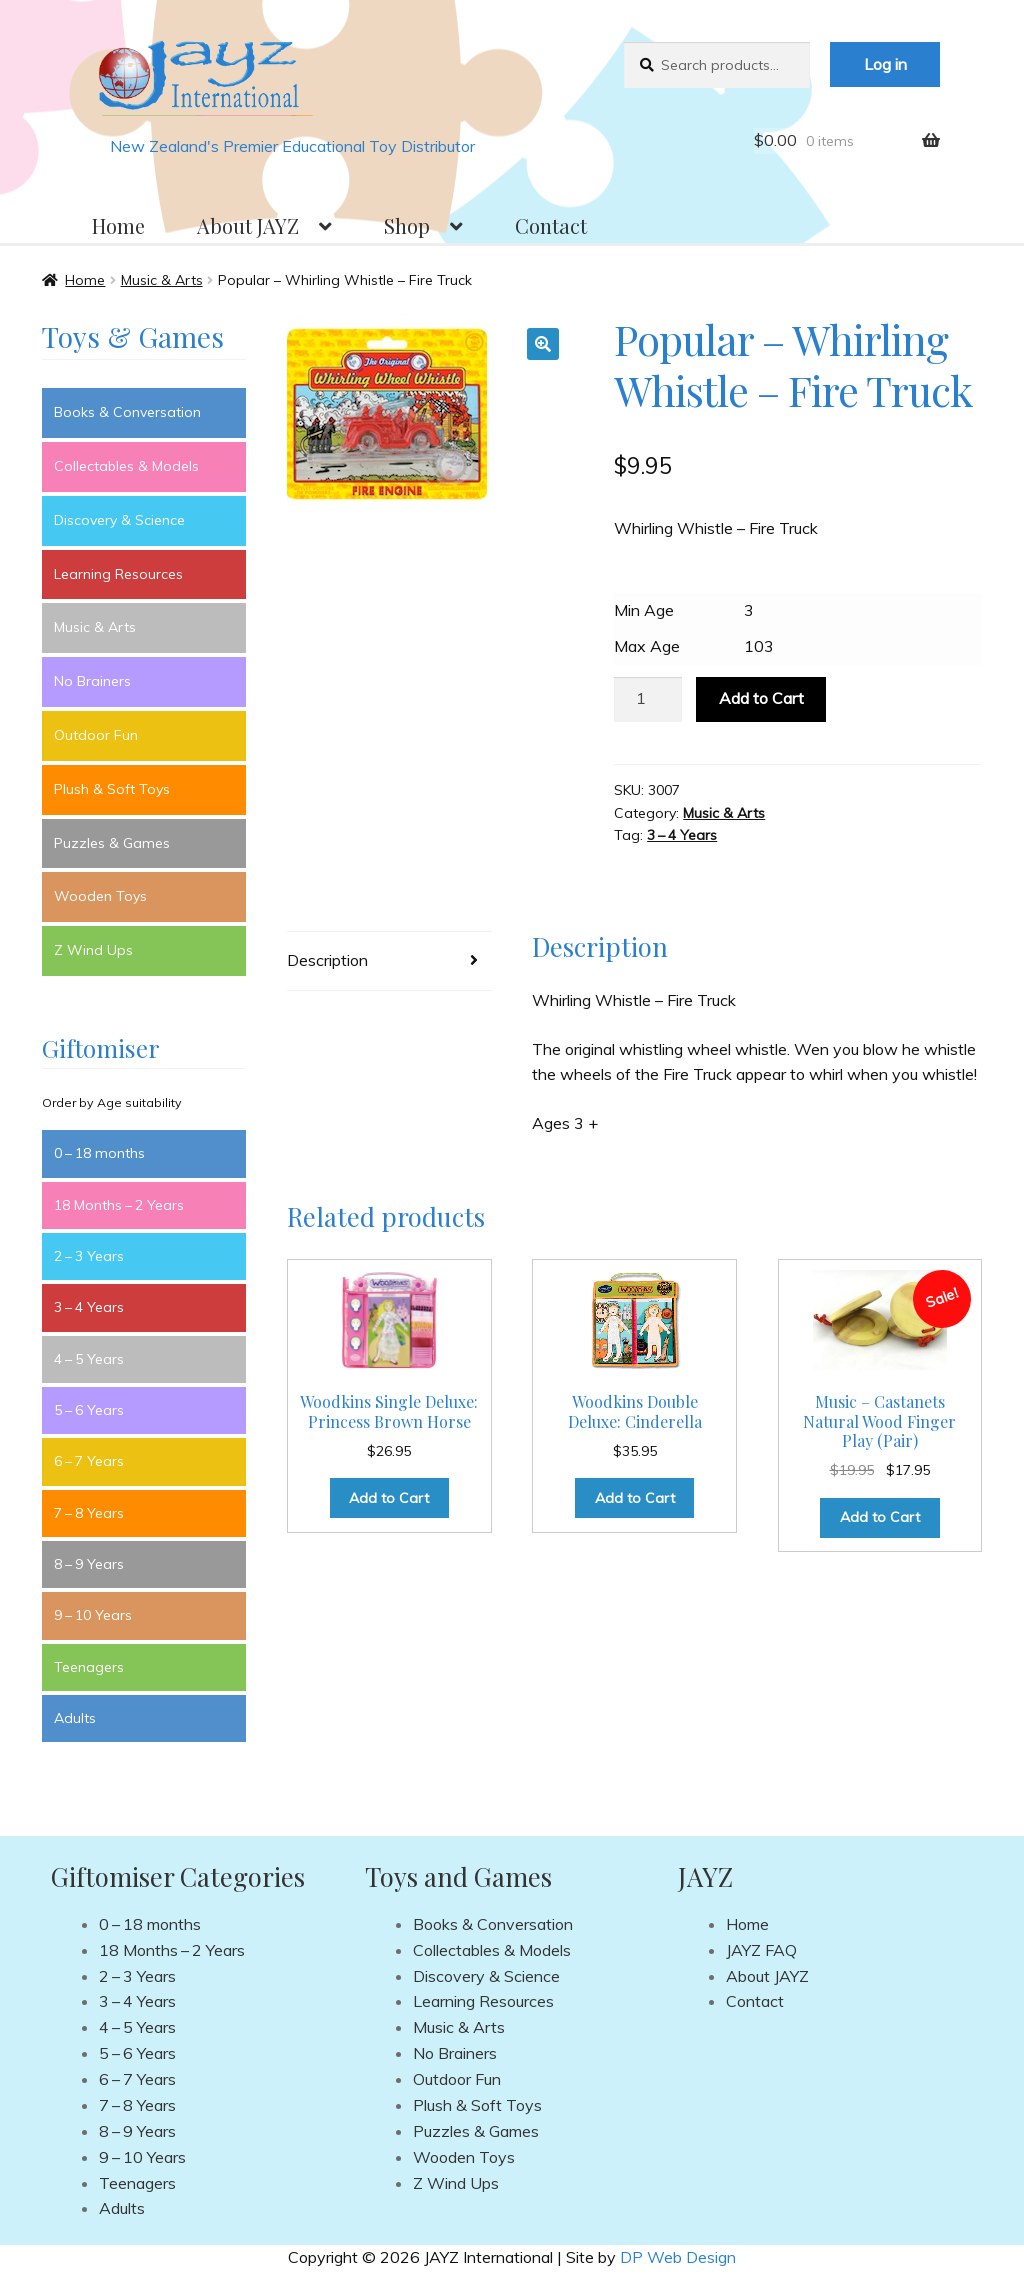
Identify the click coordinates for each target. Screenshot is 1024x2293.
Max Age (647, 646)
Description (327, 960)
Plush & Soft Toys (112, 789)
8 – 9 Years (89, 1564)
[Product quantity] (648, 700)
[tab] (389, 961)
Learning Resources (118, 574)
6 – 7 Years (89, 1461)
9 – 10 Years (93, 1615)
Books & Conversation (127, 412)
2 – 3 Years (89, 1256)
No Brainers (92, 681)
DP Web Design (678, 2257)
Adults (75, 1718)
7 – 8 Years (89, 1513)
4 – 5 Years (89, 1359)
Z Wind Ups (93, 950)
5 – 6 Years (89, 1410)
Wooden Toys (100, 896)
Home (118, 225)
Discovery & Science (119, 520)
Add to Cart (761, 698)
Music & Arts (162, 280)
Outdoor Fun (96, 735)
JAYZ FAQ (761, 1950)
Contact (551, 225)
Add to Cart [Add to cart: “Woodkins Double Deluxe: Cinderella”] (635, 1498)
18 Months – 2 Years (119, 1205)
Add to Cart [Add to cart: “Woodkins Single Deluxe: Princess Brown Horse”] (389, 1498)
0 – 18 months (99, 1153)
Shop (407, 225)
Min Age (644, 610)
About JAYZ (248, 225)
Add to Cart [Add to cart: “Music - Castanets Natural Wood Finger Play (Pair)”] (880, 1517)
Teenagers (89, 1667)
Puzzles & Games (112, 843)
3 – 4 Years (682, 835)
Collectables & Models (126, 466)
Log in (885, 64)
